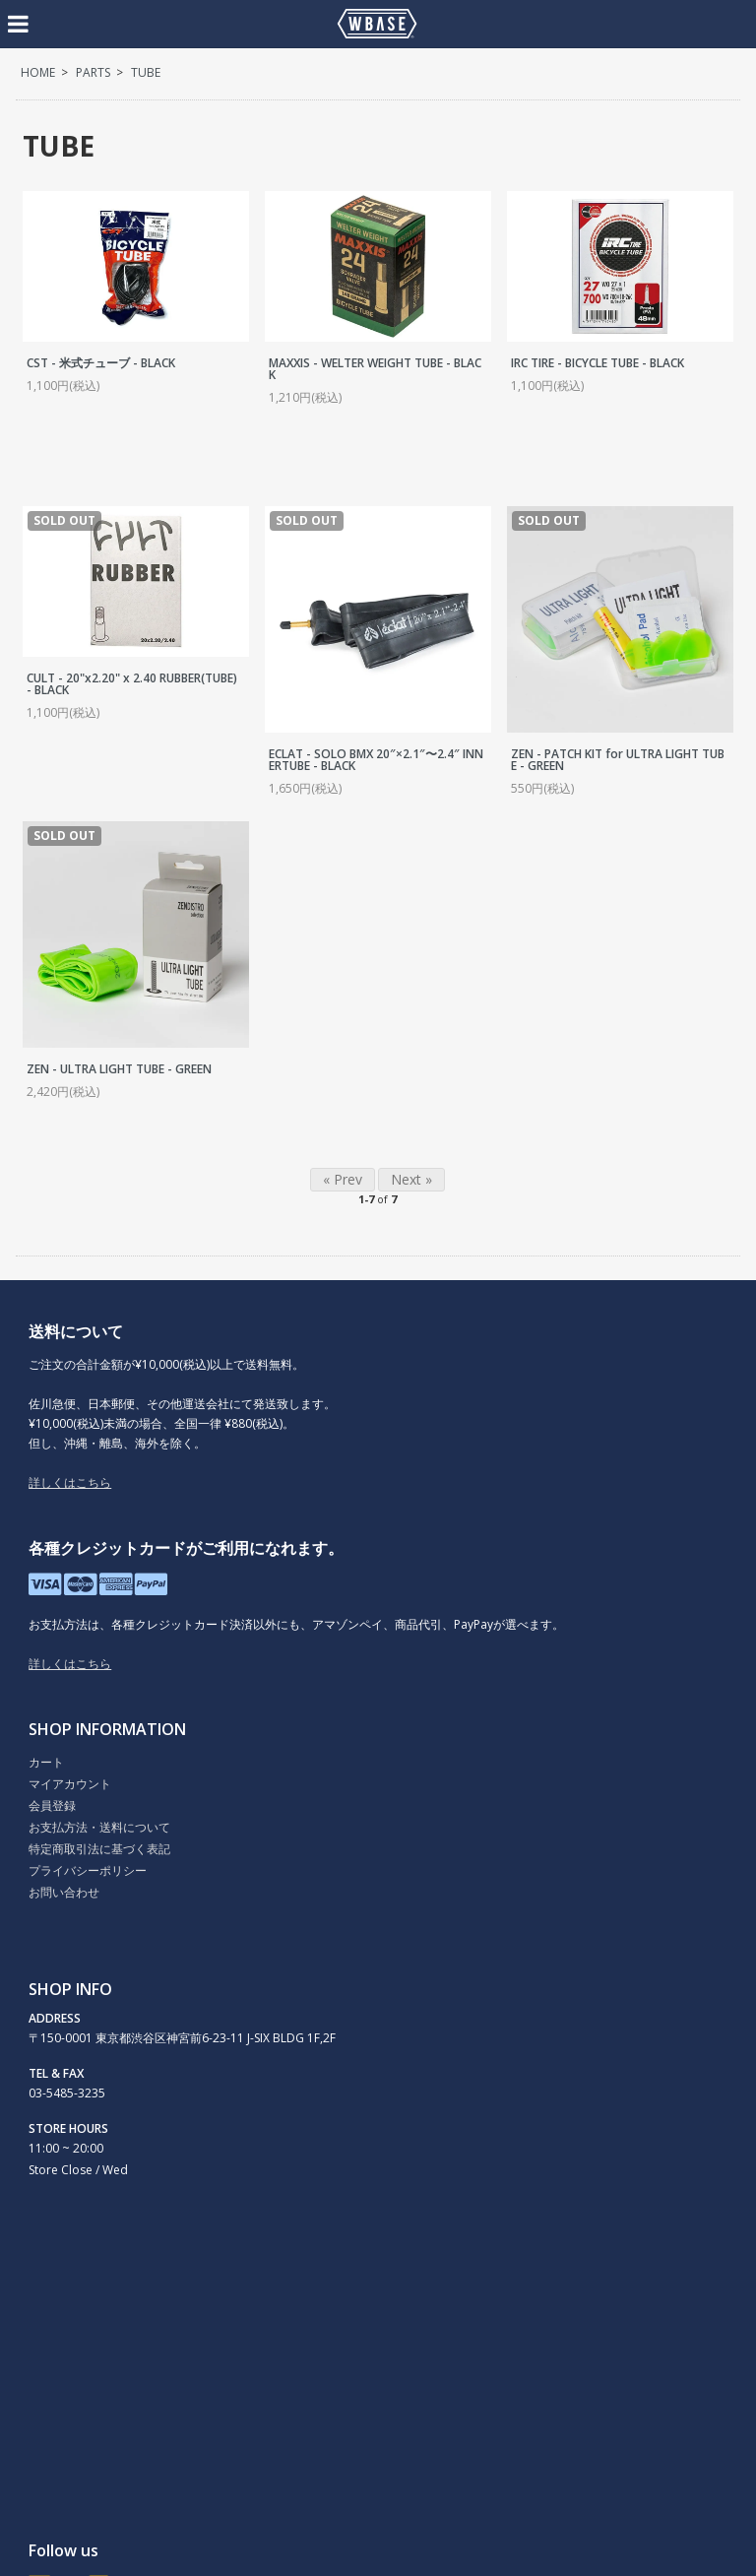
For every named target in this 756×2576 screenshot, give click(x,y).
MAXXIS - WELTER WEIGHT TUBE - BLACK (375, 368)
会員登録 (52, 1805)
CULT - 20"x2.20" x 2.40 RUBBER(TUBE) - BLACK (132, 684)
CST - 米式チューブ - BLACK (101, 362)
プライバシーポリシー (88, 1870)
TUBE (145, 72)
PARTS (93, 72)
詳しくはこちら (70, 1482)
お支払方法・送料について (99, 1827)
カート (46, 1762)
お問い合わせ (64, 1892)
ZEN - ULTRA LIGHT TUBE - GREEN (119, 1069)
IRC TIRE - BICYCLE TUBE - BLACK (597, 362)
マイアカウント (70, 1783)
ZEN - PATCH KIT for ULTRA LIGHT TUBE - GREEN (617, 759)
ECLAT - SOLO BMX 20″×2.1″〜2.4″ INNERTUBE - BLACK (376, 759)
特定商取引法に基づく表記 (99, 1848)
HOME (38, 72)
